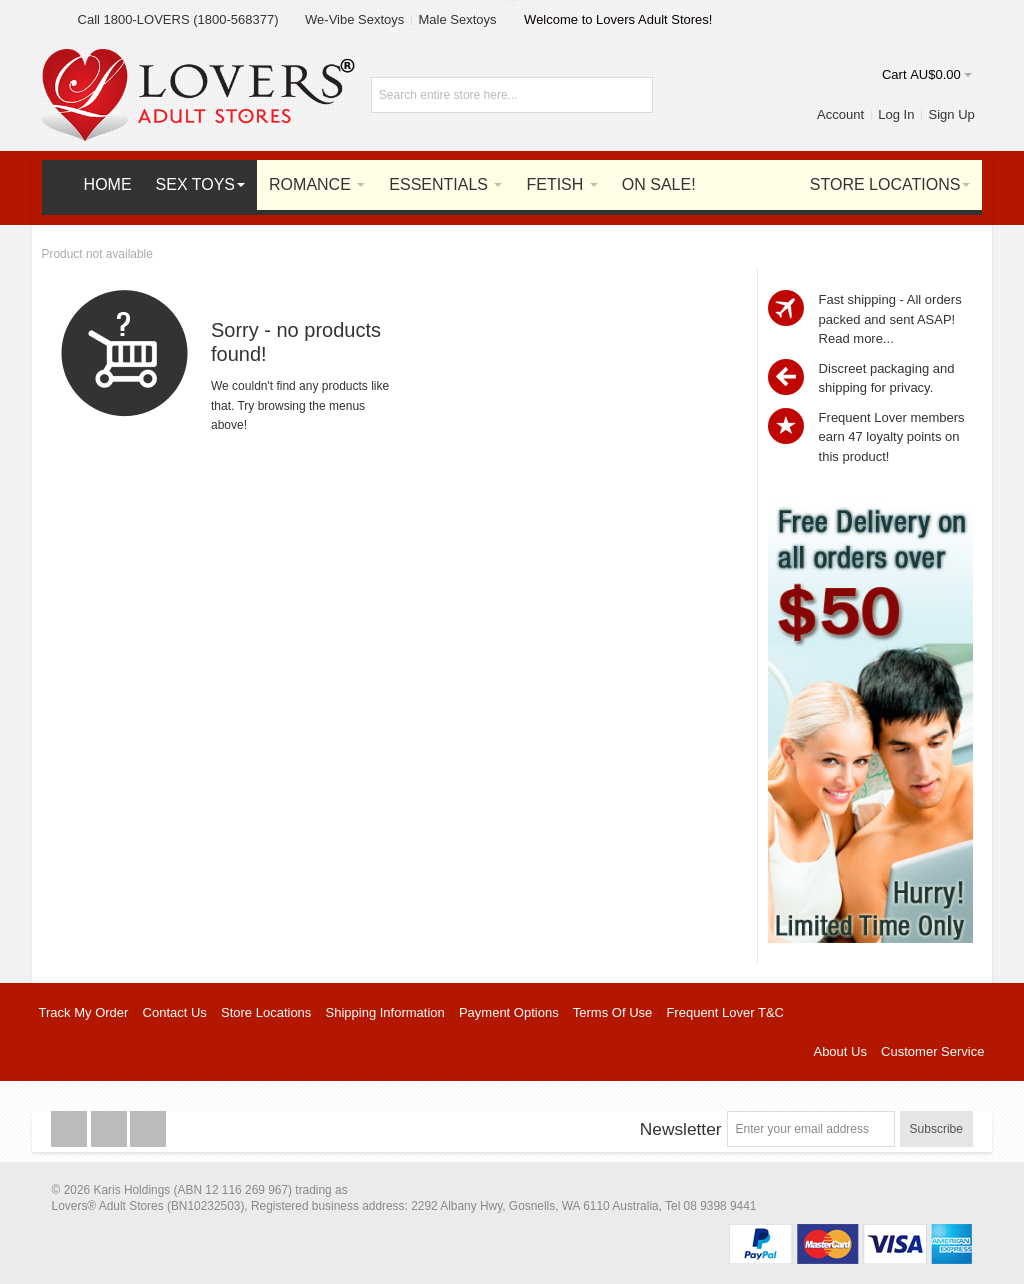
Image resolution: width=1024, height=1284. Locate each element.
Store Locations (266, 1012)
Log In (896, 114)
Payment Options (509, 1012)
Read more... (856, 338)
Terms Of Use (612, 1012)
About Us (839, 1051)
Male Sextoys (457, 19)
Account (840, 114)
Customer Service (932, 1051)
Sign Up (952, 114)
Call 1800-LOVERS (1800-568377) (178, 19)
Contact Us (175, 1012)
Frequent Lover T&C (725, 1012)
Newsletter (681, 1129)
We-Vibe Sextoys (354, 19)
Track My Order (84, 1012)
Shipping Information (385, 1012)
